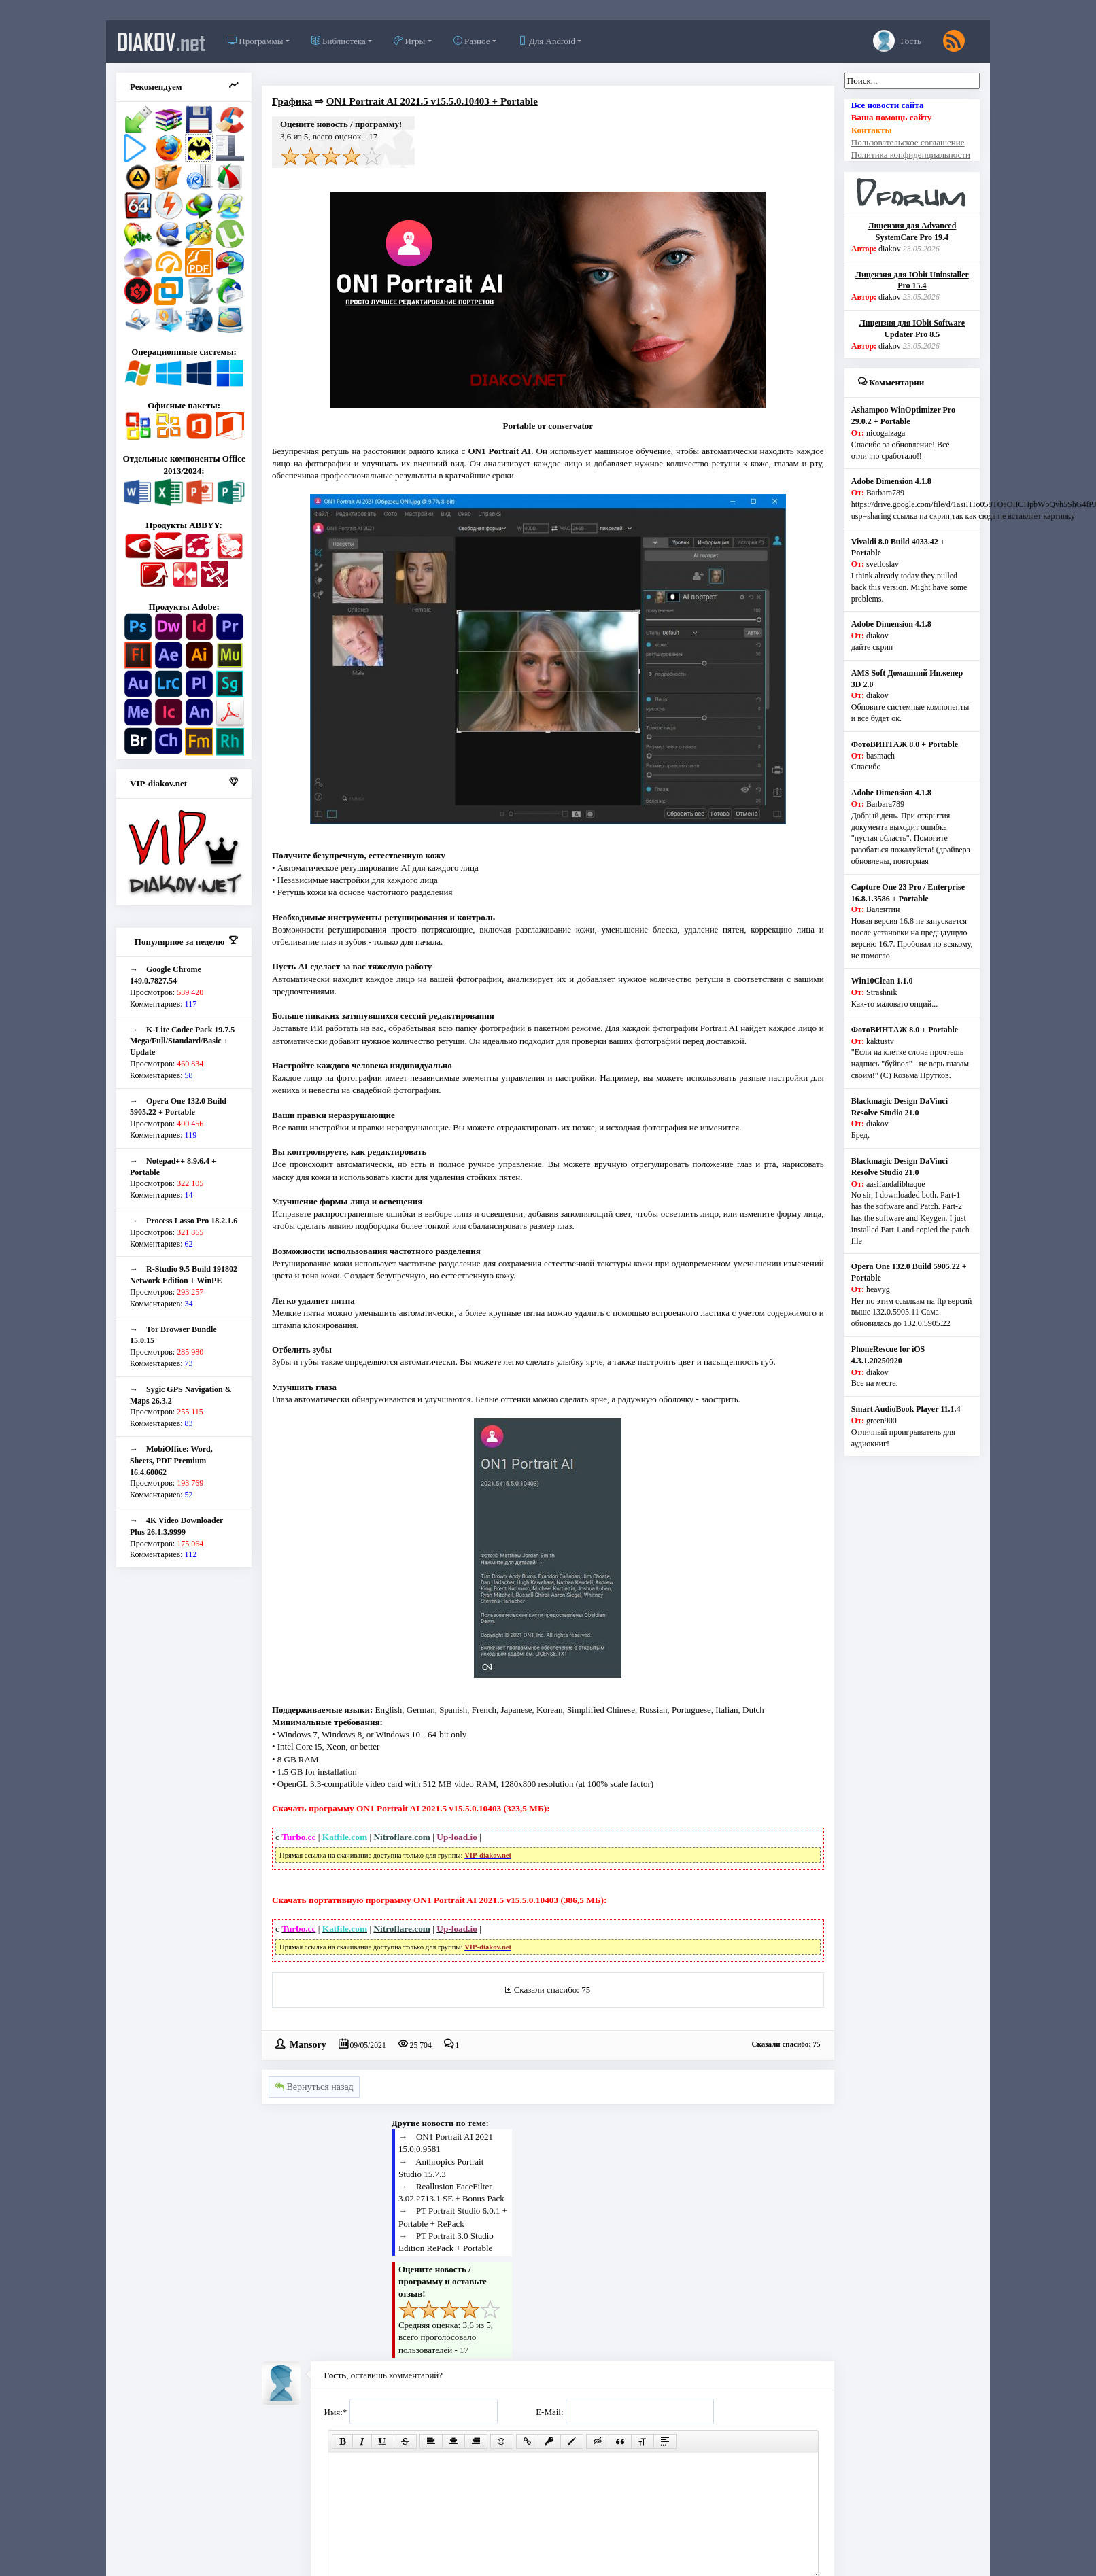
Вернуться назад (314, 2087)
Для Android (546, 41)
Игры (409, 41)
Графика (292, 101)
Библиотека (338, 41)
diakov (161, 41)
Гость (897, 41)
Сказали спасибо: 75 (552, 1990)
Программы (255, 41)
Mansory (308, 2044)
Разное (471, 41)
